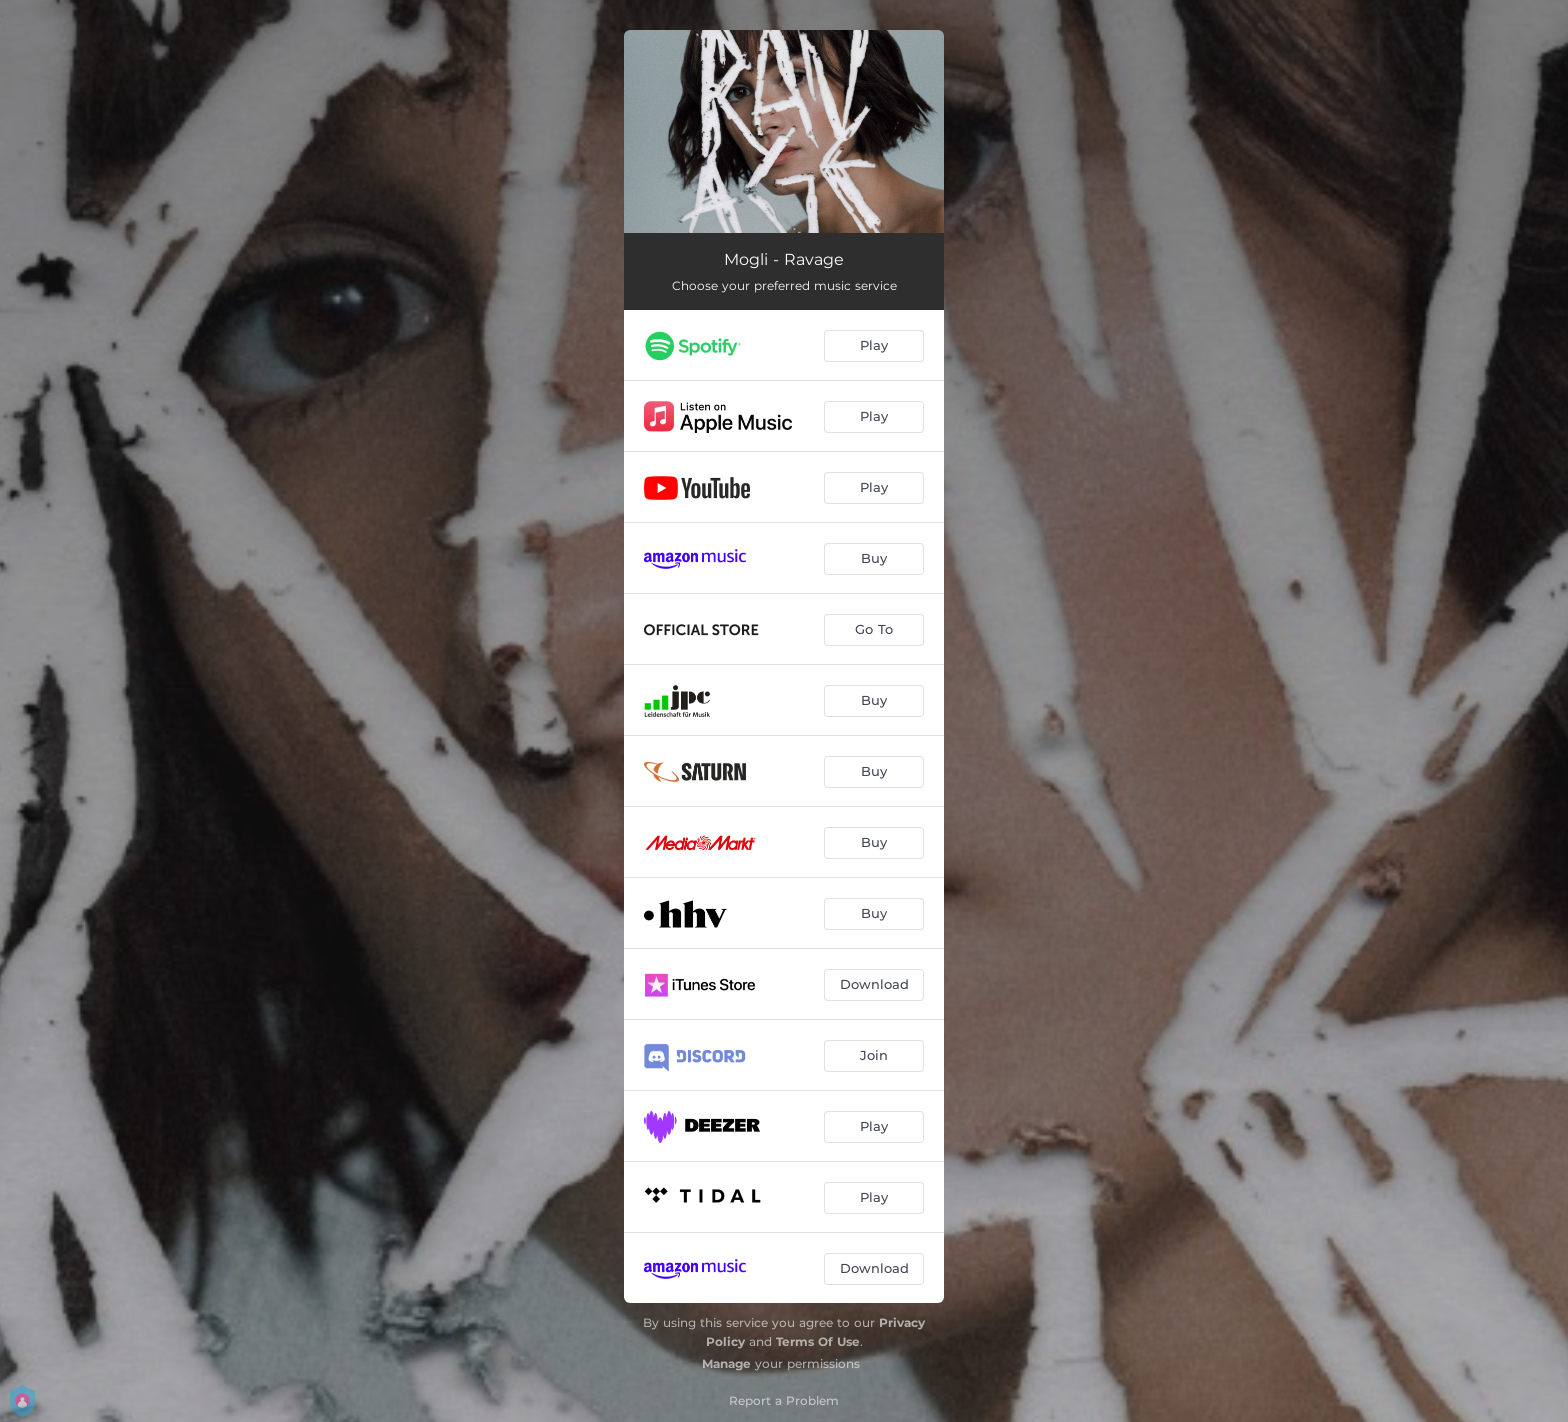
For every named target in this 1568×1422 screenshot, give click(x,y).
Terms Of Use (818, 1341)
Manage (726, 1363)
